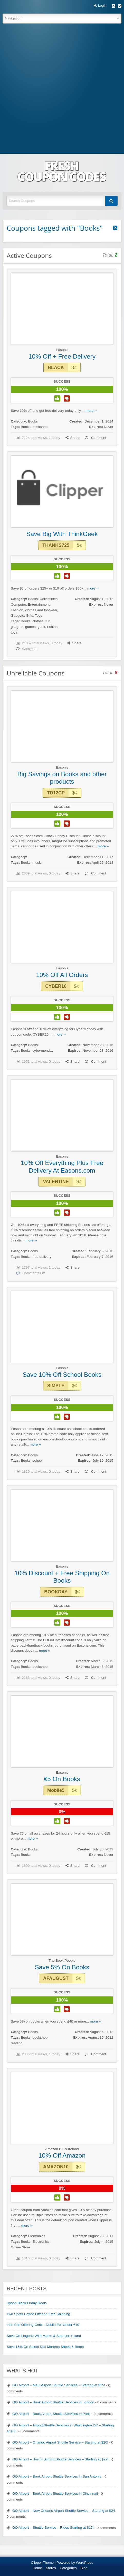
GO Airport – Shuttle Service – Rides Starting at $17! (53, 2527)
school (37, 1460)
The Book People (62, 1960)
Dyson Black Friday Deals (27, 2303)
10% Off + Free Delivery (62, 356)
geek (41, 627)
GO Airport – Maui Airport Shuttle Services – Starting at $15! (58, 2385)
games (30, 627)
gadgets (17, 627)
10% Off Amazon (62, 2155)
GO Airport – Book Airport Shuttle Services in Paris (51, 2414)
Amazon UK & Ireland (62, 2149)
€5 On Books (62, 1778)
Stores (51, 2568)
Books (33, 421)
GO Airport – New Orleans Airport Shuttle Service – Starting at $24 (63, 2511)
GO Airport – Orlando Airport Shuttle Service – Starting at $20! (60, 2442)
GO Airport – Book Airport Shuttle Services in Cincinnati (55, 2493)
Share (72, 438)
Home (37, 2568)
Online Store (20, 2247)
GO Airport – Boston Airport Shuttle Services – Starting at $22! (60, 2459)
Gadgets (17, 615)
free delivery (41, 1257)
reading (16, 2043)
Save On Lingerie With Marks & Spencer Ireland (44, 2336)
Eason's (62, 350)
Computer (18, 604)
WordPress (84, 2562)
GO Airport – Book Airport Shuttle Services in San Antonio (56, 2476)
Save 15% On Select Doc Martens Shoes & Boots (45, 2347)
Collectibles (49, 599)
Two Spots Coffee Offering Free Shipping (38, 2314)
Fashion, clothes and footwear (34, 610)
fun (47, 621)
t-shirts (52, 627)
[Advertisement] (62, 89)
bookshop (39, 427)
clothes (37, 621)
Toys (38, 615)
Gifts (29, 615)
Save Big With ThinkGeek (62, 533)
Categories (68, 2568)
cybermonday (42, 1050)
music (37, 862)
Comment (95, 438)
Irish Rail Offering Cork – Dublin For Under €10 (43, 2325)
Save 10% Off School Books (62, 1374)
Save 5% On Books (62, 1967)
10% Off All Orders (62, 974)
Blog (84, 2568)
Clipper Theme (42, 2562)
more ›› (91, 411)
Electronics (36, 2236)
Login (100, 5)
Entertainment (39, 604)
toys (14, 632)
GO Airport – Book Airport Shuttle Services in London (53, 2402)
